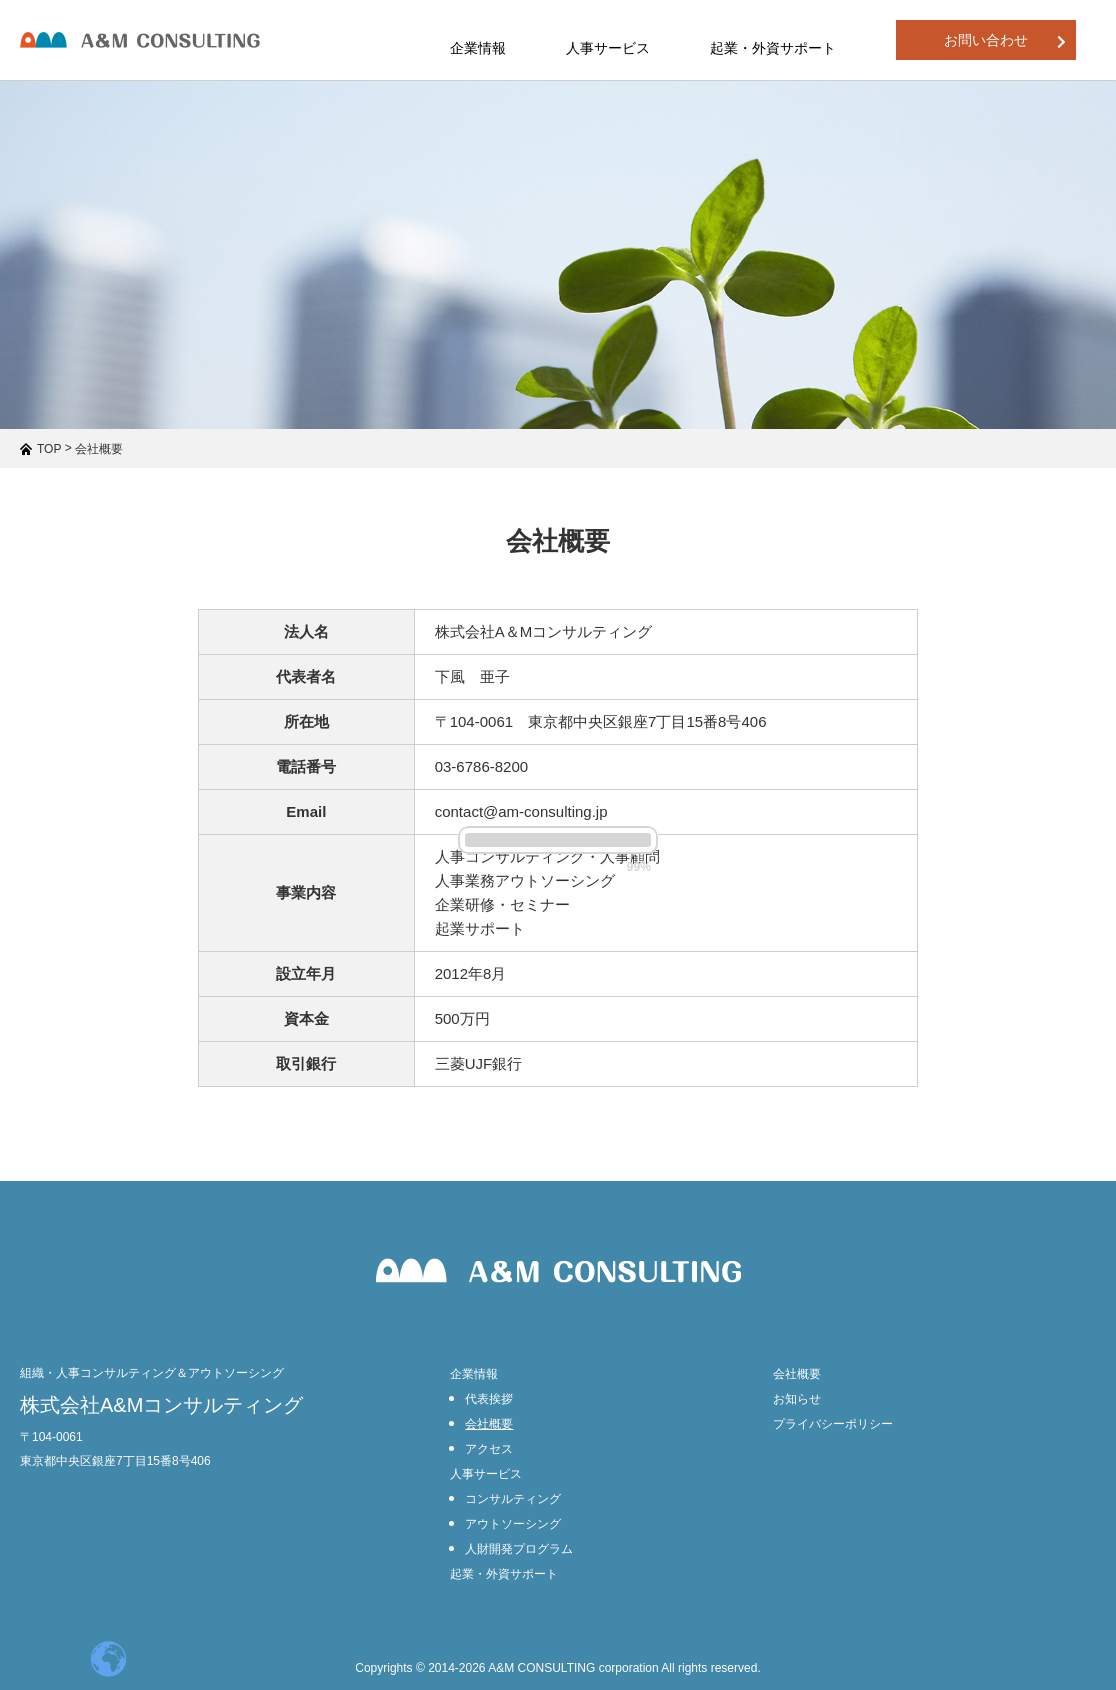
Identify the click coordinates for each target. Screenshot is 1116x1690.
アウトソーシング (513, 1524)
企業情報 (474, 1374)
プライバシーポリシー (833, 1424)
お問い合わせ (1005, 40)
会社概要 (489, 1424)
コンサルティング (513, 1499)
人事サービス (486, 1474)
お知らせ (797, 1399)
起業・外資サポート (773, 48)
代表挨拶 (489, 1399)
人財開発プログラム (519, 1549)
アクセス (489, 1449)
